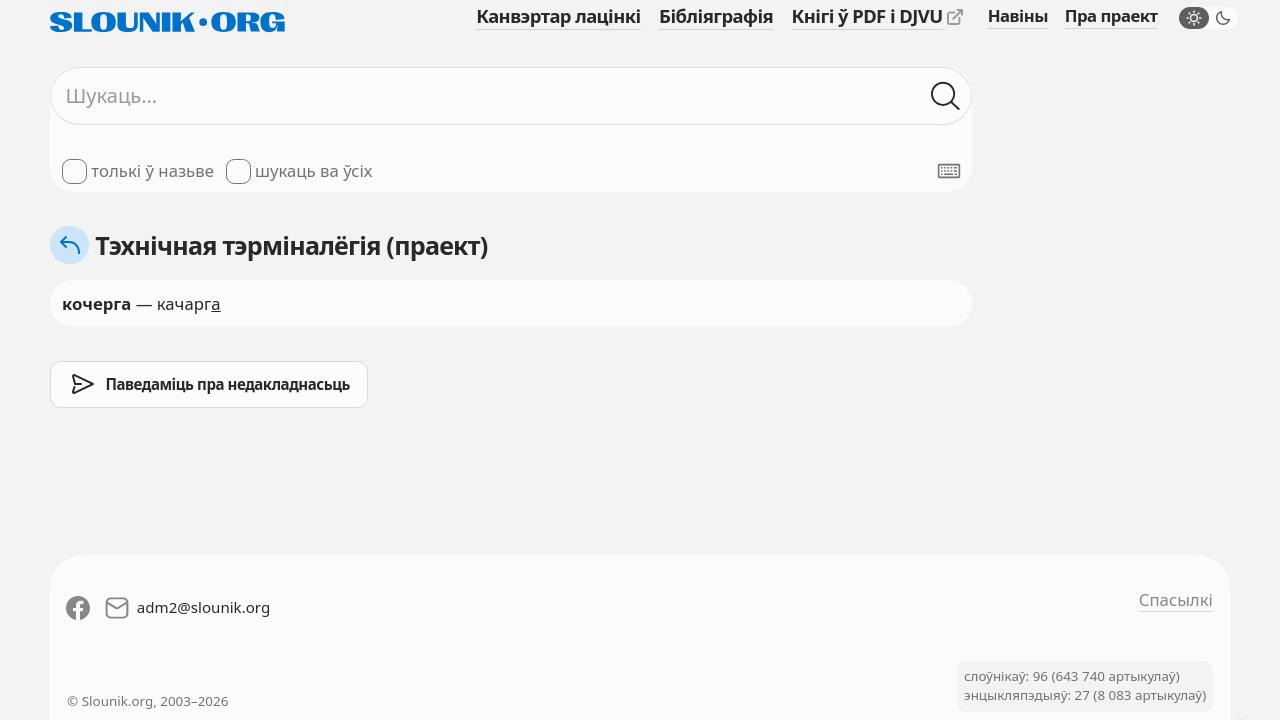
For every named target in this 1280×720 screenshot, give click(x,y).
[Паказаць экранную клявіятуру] (949, 171)
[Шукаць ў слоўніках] (945, 95)
